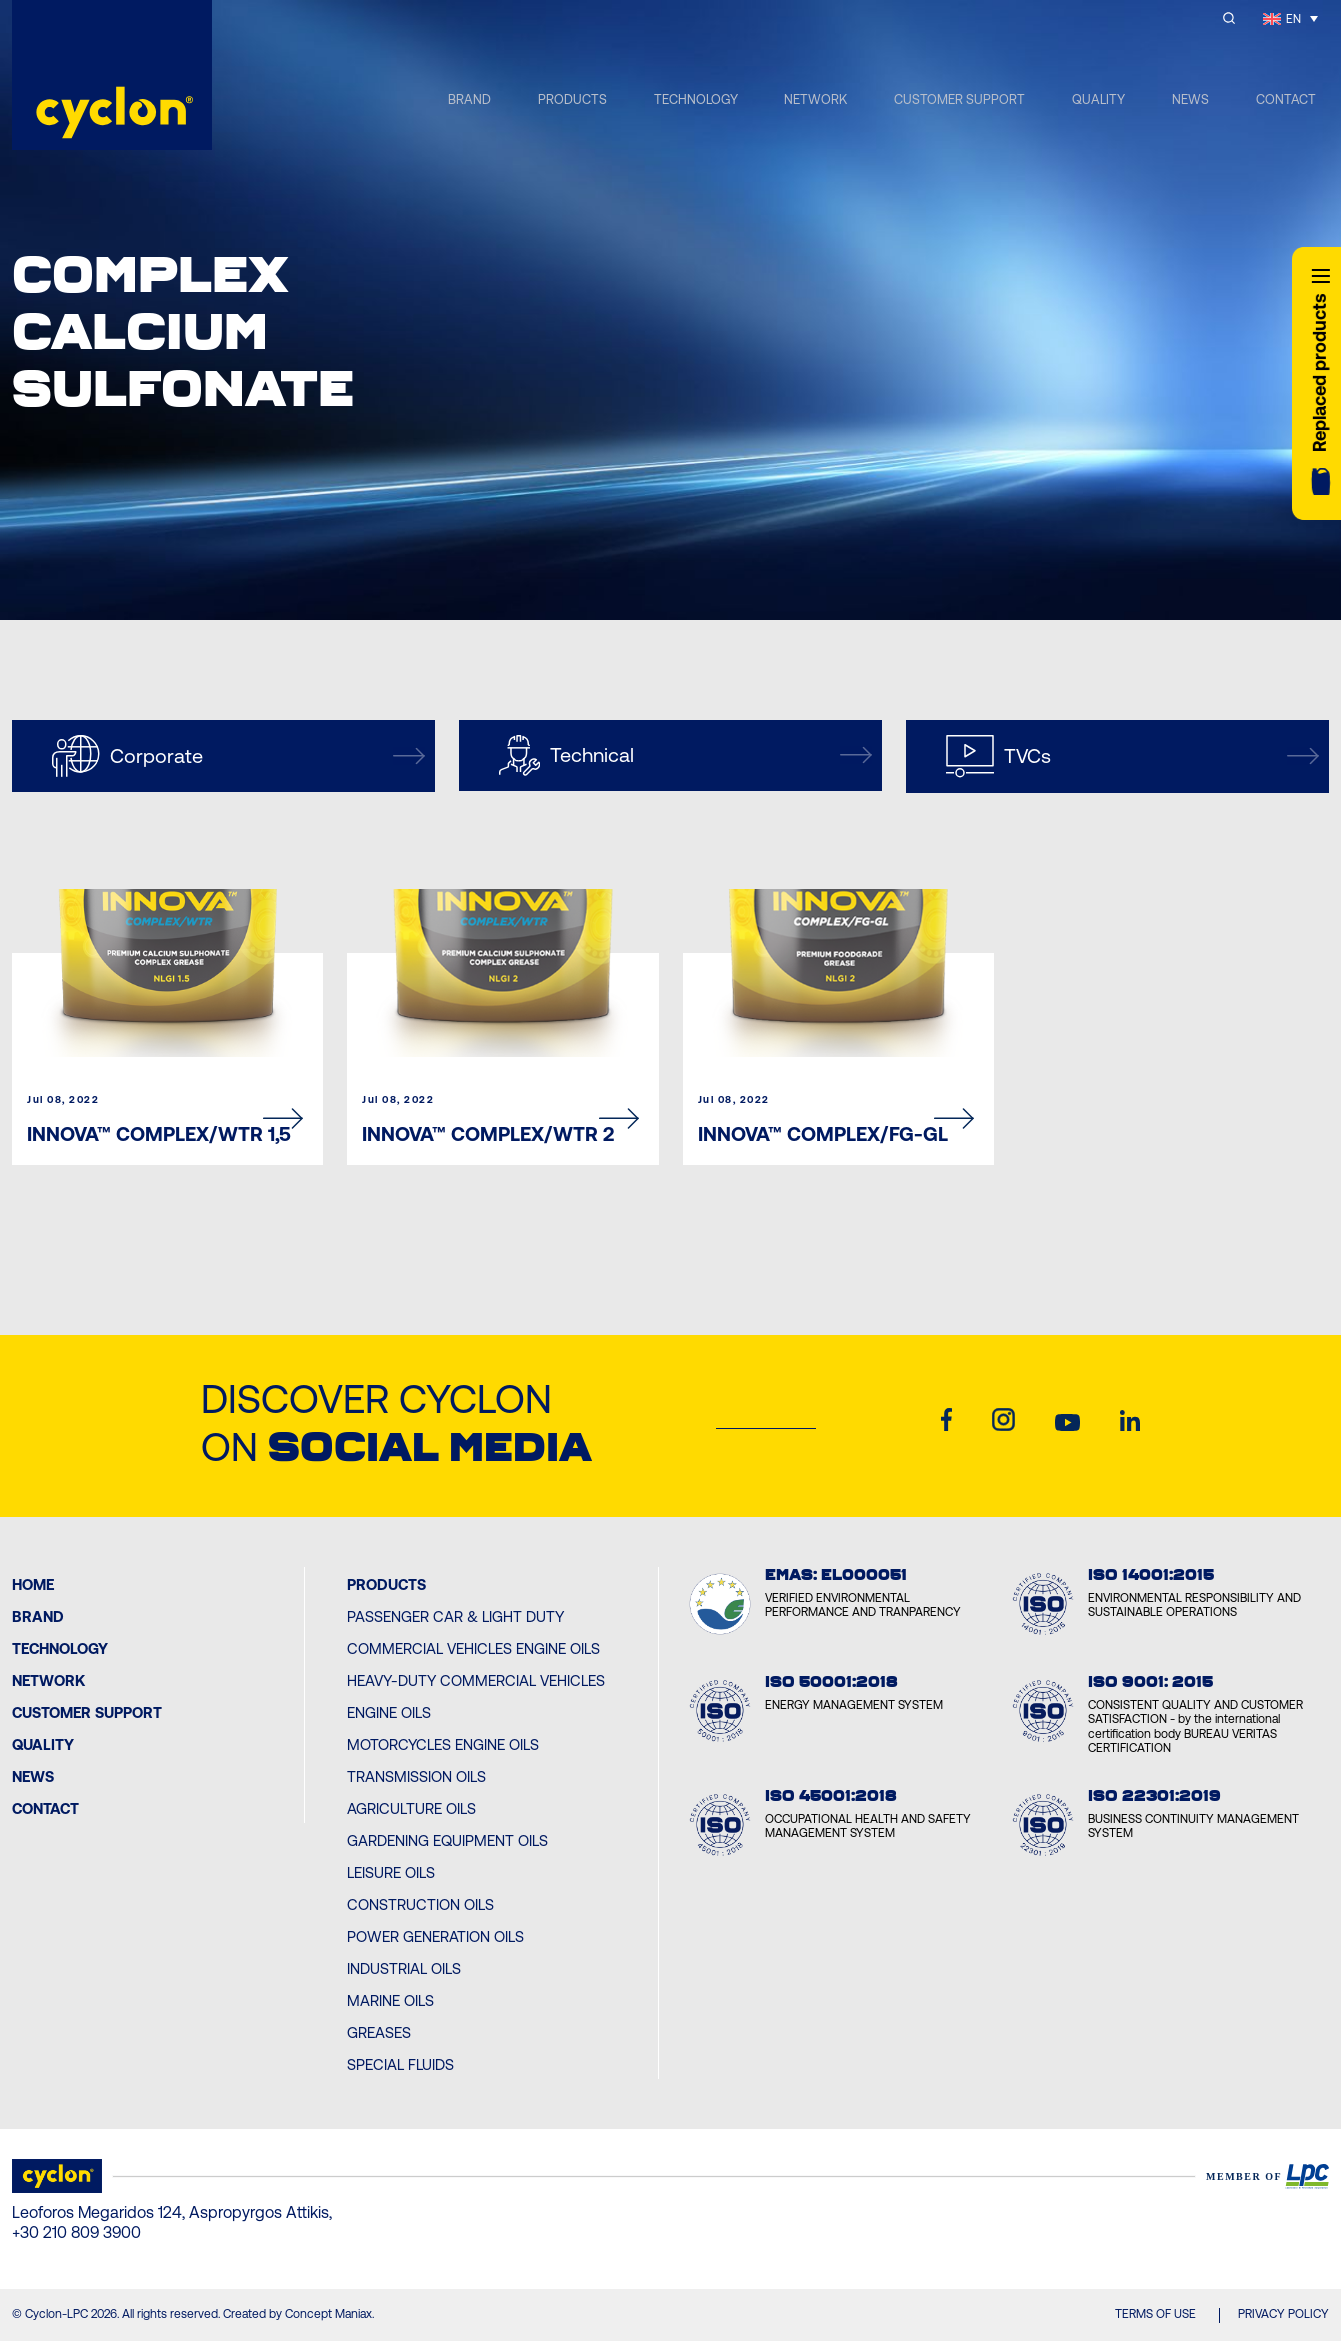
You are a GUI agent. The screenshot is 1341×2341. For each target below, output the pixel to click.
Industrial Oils (404, 1968)
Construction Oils (420, 1904)
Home (33, 1584)
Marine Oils (390, 2000)
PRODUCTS (572, 99)
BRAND (469, 99)
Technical (685, 755)
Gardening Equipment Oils (447, 1840)
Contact (45, 1808)
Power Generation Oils (435, 1936)
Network (48, 1680)
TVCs (1132, 756)
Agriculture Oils (411, 1808)
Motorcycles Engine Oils (443, 1744)
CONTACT (1286, 99)
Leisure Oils (391, 1872)
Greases (379, 2032)
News (33, 1776)
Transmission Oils (416, 1776)
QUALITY (1098, 99)
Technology (60, 1648)
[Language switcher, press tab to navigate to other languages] (1290, 18)
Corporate (238, 756)
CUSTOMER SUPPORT (959, 99)
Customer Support (87, 1712)
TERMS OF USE (1155, 2314)
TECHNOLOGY (696, 99)
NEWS (1190, 99)
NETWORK (815, 99)
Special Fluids (400, 2064)
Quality (43, 1744)
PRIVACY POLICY (1283, 2314)
